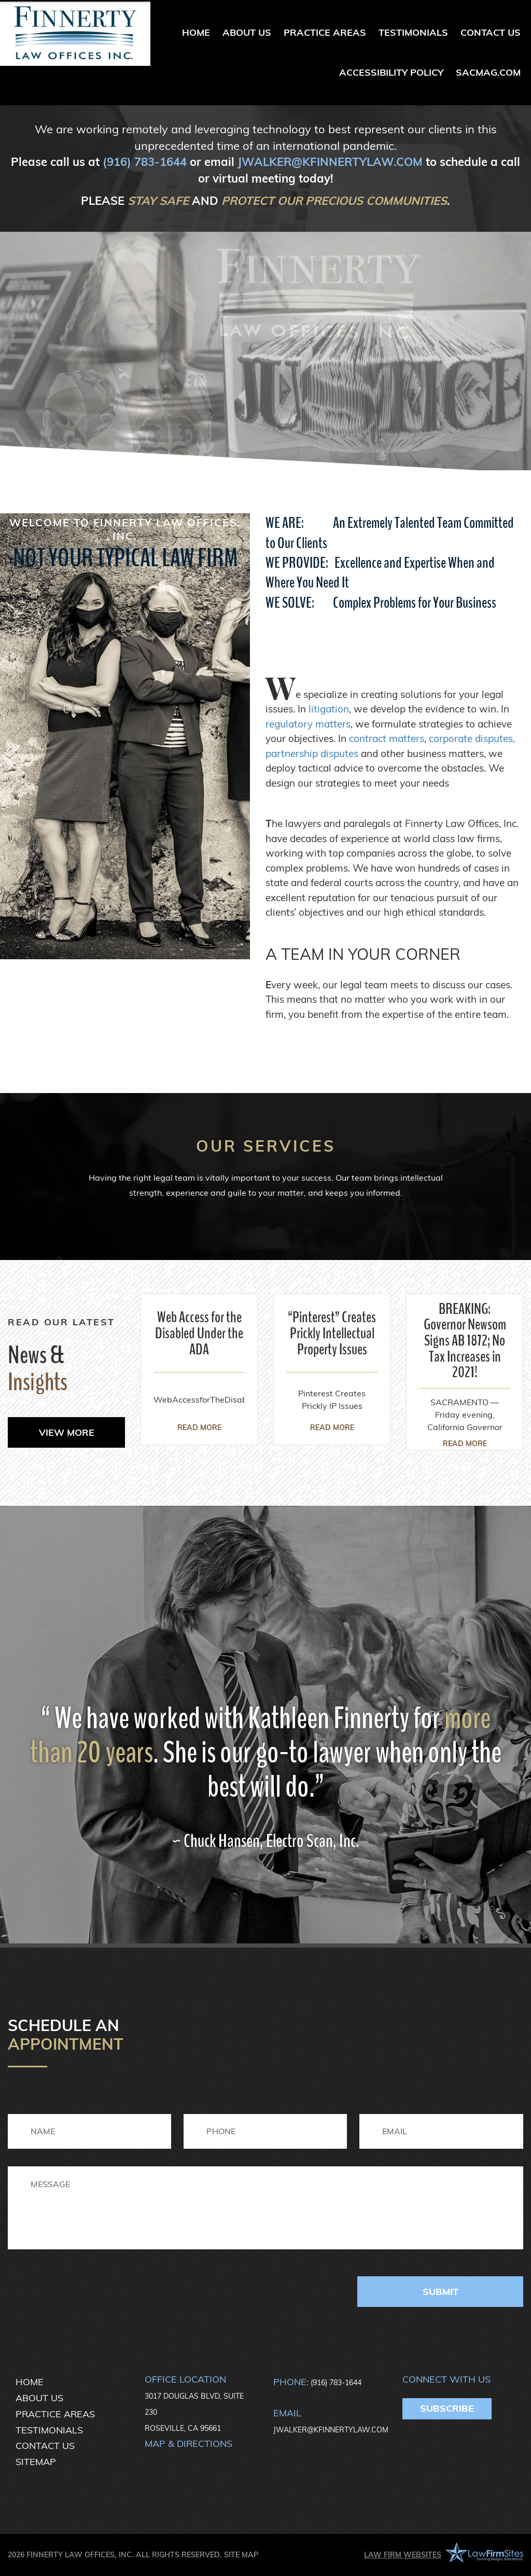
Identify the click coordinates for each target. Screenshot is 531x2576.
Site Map (241, 2554)
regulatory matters (308, 724)
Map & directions (188, 2443)
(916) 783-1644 (145, 162)
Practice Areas (325, 32)
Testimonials (413, 32)
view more (66, 1432)
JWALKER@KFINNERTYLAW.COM (330, 162)
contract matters (386, 738)
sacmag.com (488, 72)
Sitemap (36, 2462)
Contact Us (490, 32)
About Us (246, 32)
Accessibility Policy (391, 72)
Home (196, 32)
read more (199, 1427)
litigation (329, 709)
